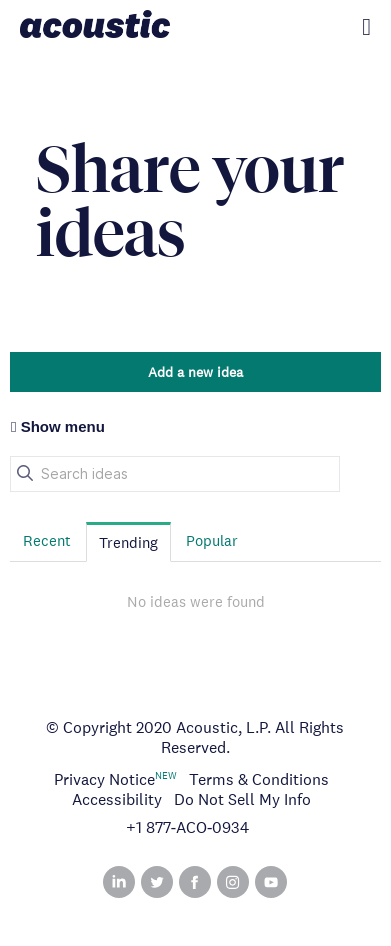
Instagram (233, 882)
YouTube (271, 882)
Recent (47, 540)
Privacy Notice (104, 779)
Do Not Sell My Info (242, 799)
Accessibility (117, 799)
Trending (128, 542)
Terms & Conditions (259, 779)
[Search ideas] (175, 474)
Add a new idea (195, 372)
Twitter (157, 882)
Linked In (119, 882)
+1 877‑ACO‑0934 (188, 828)
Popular (212, 540)
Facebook (195, 882)
